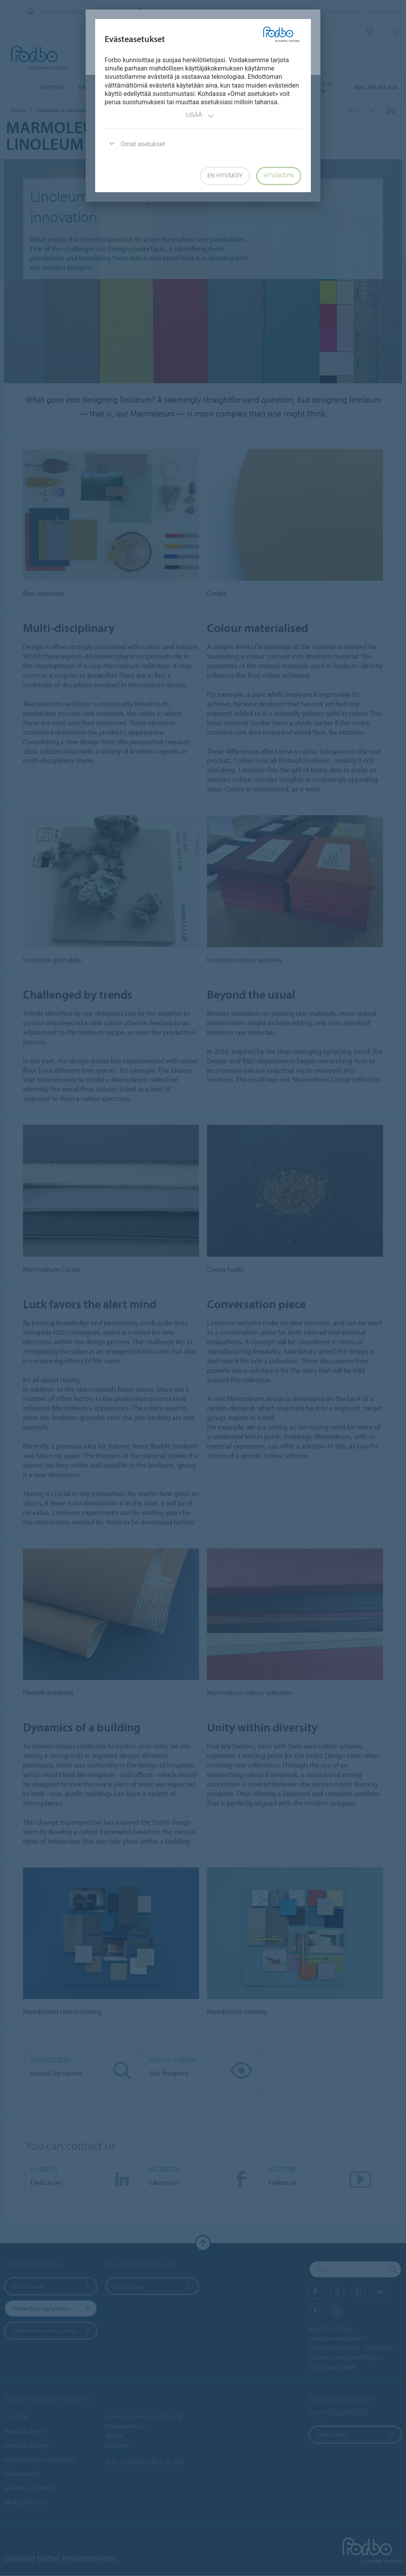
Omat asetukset (135, 144)
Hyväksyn (279, 175)
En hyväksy (225, 175)
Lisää (200, 115)
